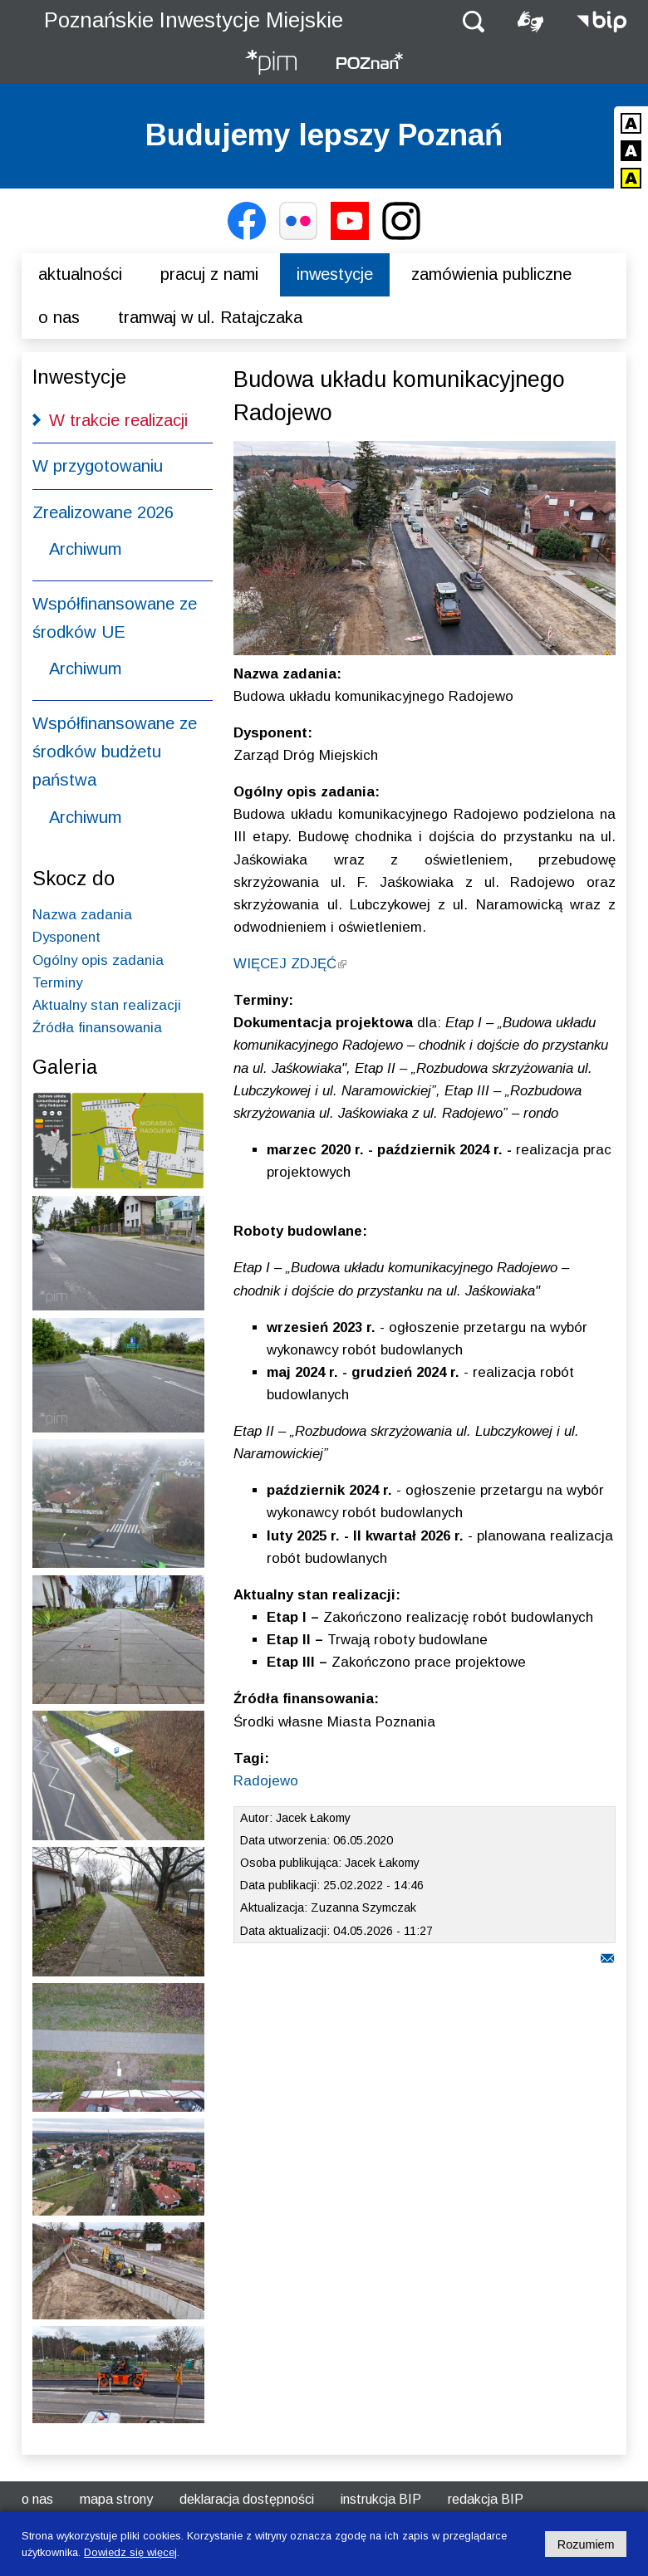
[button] (473, 20)
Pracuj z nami (209, 274)
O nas (59, 317)
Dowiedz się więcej (130, 2552)
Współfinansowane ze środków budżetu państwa (114, 752)
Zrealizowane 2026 (103, 512)
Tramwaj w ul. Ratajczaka (210, 317)
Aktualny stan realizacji (106, 1005)
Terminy (57, 983)
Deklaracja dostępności (246, 2499)
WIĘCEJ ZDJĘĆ (289, 964)
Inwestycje (335, 274)
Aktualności (80, 274)
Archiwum (85, 549)
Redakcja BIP (485, 2499)
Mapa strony (116, 2499)
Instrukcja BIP (381, 2499)
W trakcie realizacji (118, 420)
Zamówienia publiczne (491, 274)
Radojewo (265, 1781)
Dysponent (66, 937)
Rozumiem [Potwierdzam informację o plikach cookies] (586, 2544)
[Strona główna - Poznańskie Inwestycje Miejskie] (271, 63)
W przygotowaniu (97, 466)
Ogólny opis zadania (98, 960)
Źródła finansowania (97, 1028)
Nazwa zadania (82, 915)
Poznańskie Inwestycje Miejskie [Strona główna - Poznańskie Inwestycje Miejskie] (193, 20)
